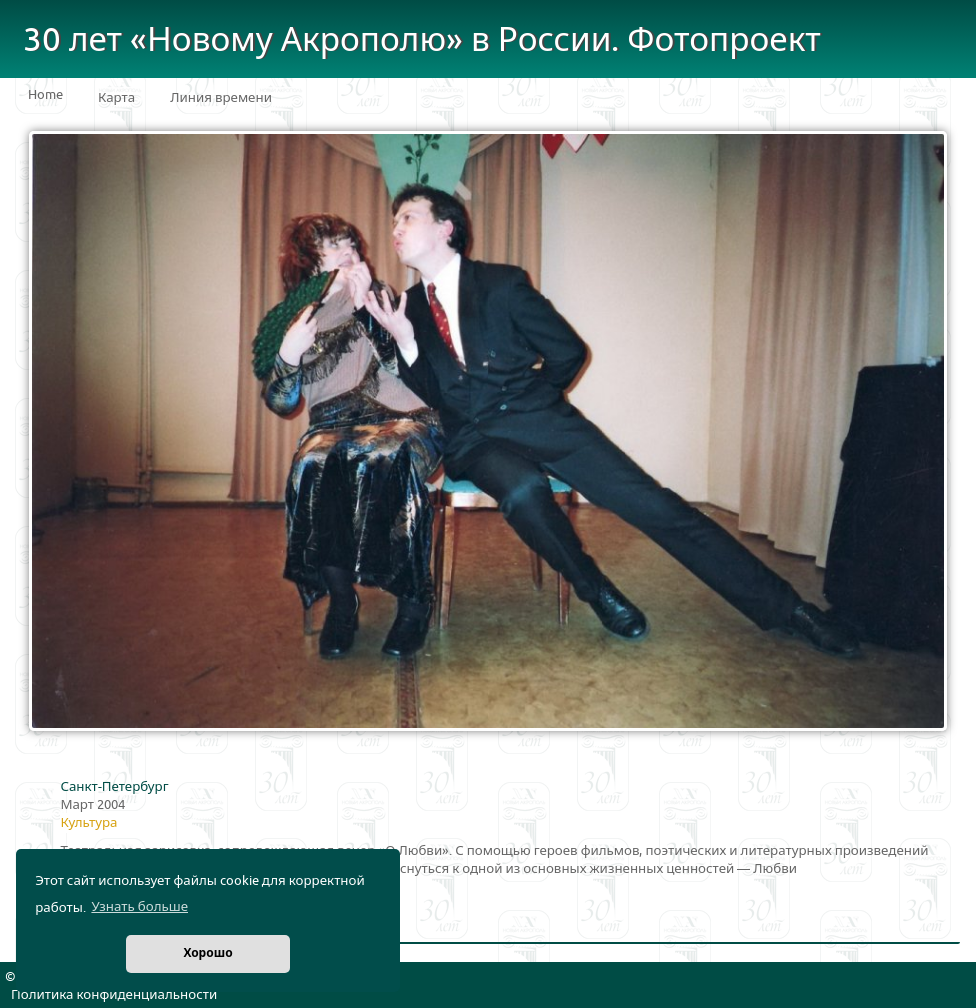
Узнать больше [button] (139, 907)
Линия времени (221, 98)
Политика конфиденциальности (114, 995)
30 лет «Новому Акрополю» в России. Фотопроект (422, 40)
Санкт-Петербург (114, 787)
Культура (88, 823)
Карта (116, 98)
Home (45, 95)
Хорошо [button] (207, 953)
